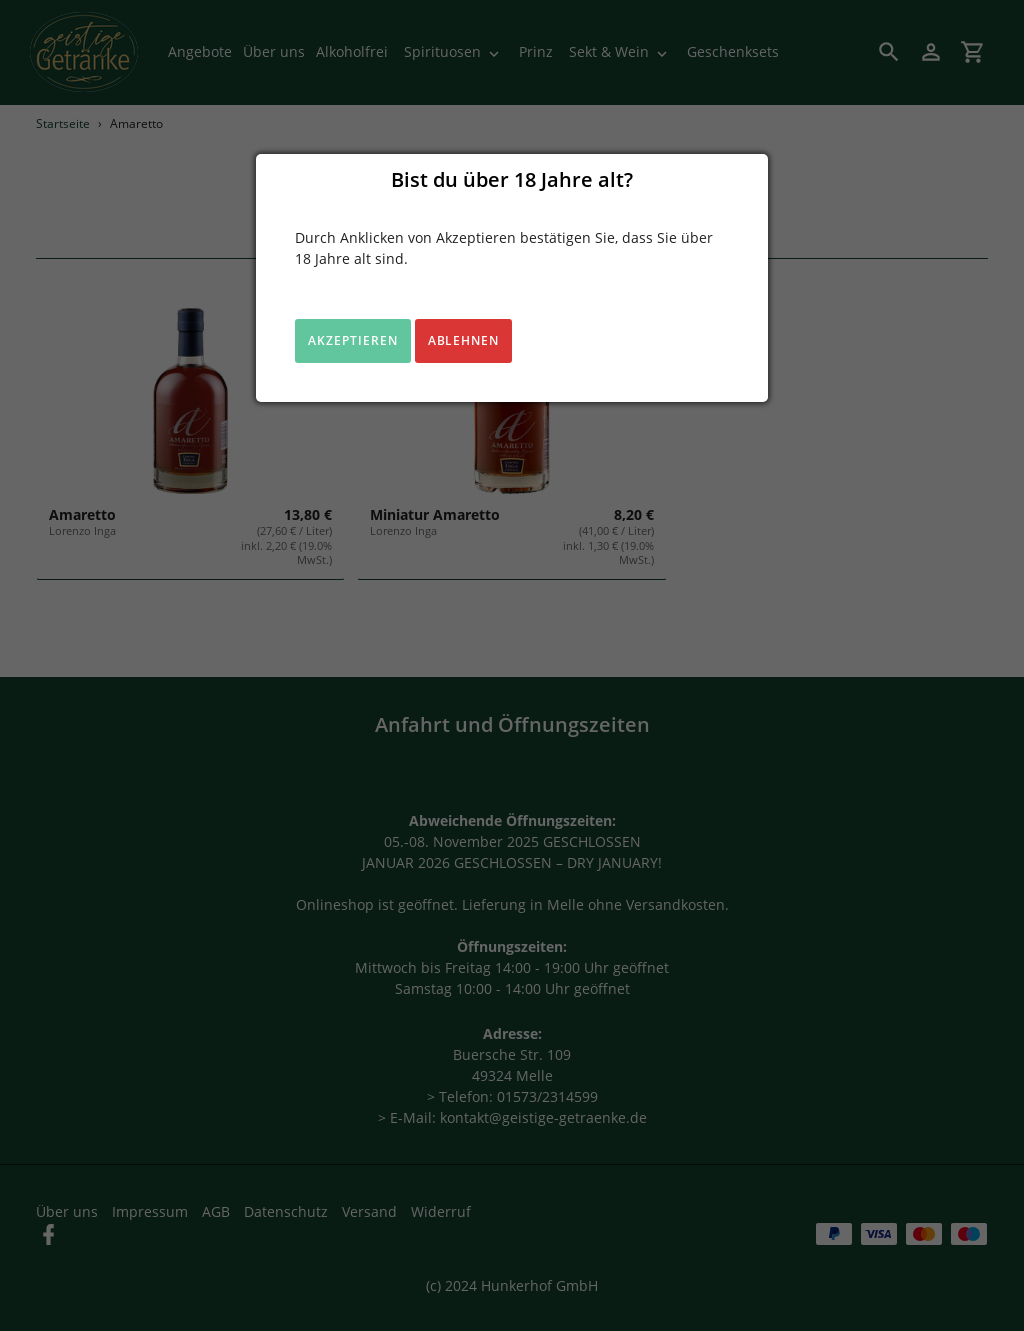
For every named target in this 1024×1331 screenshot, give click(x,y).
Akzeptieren (353, 340)
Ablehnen (464, 340)
